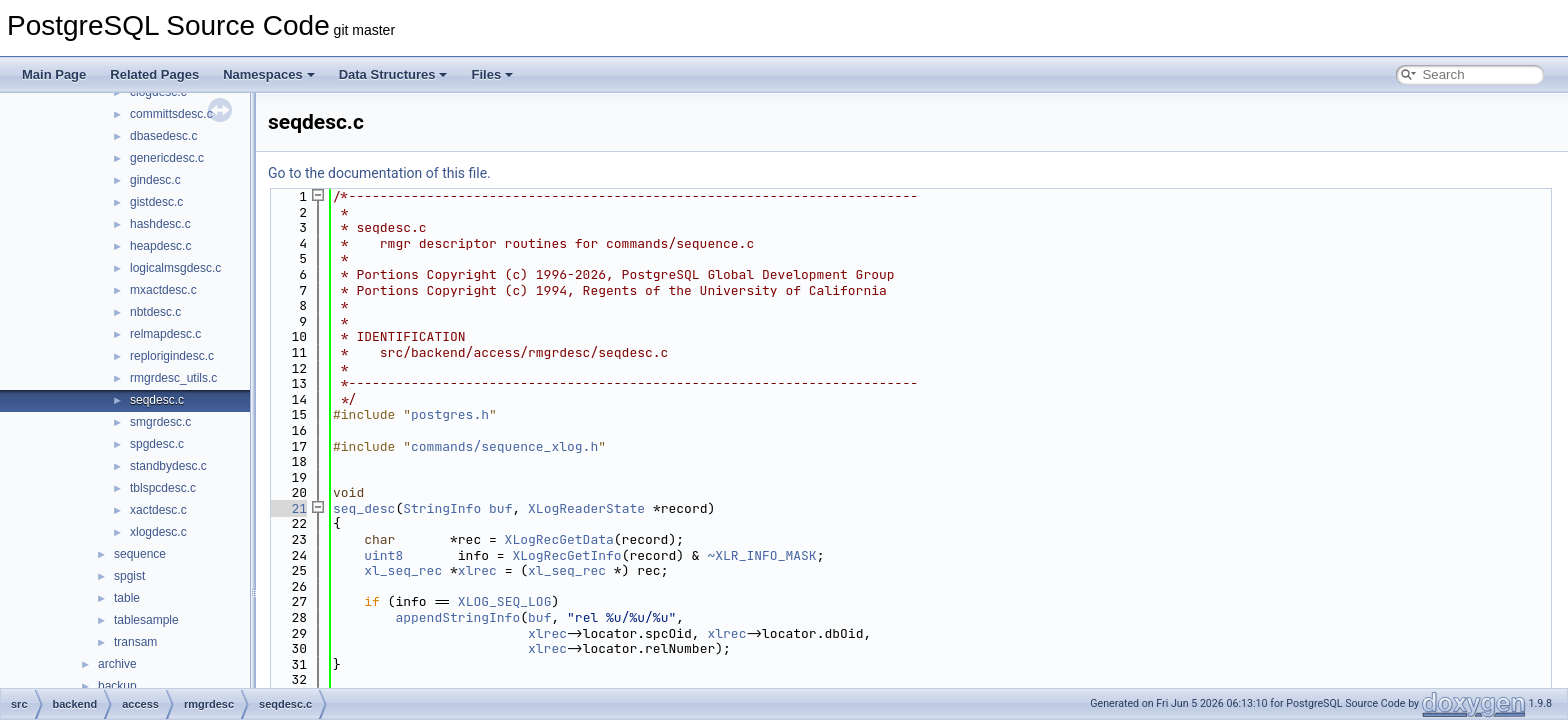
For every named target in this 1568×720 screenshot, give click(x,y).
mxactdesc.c (163, 290)
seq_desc (364, 508)
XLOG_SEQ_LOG (505, 601)
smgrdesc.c (160, 422)
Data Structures (393, 74)
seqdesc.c (157, 400)
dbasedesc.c (163, 136)
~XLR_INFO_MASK (761, 555)
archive (117, 664)
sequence (140, 554)
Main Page (54, 74)
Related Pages (154, 74)
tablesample (146, 620)
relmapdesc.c (165, 334)
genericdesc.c (167, 158)
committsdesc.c (171, 114)
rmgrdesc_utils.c (173, 378)
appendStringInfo (457, 617)
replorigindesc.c (172, 356)
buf (500, 508)
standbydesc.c (168, 466)
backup (117, 686)
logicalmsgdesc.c (175, 268)
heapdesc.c (160, 246)
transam (135, 642)
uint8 (383, 555)
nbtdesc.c (155, 312)
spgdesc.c (157, 444)
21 (287, 508)
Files (492, 74)
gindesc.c (155, 180)
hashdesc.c (160, 224)
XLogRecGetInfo (566, 555)
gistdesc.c (156, 202)
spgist (129, 576)
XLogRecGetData (559, 539)
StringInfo (442, 508)
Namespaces (269, 74)
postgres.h (450, 414)
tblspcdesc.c (163, 488)
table (127, 598)
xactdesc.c (158, 510)
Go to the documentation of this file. (379, 173)
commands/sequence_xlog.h (504, 446)
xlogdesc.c (158, 532)
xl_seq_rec (403, 570)
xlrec (477, 570)
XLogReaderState (586, 508)
